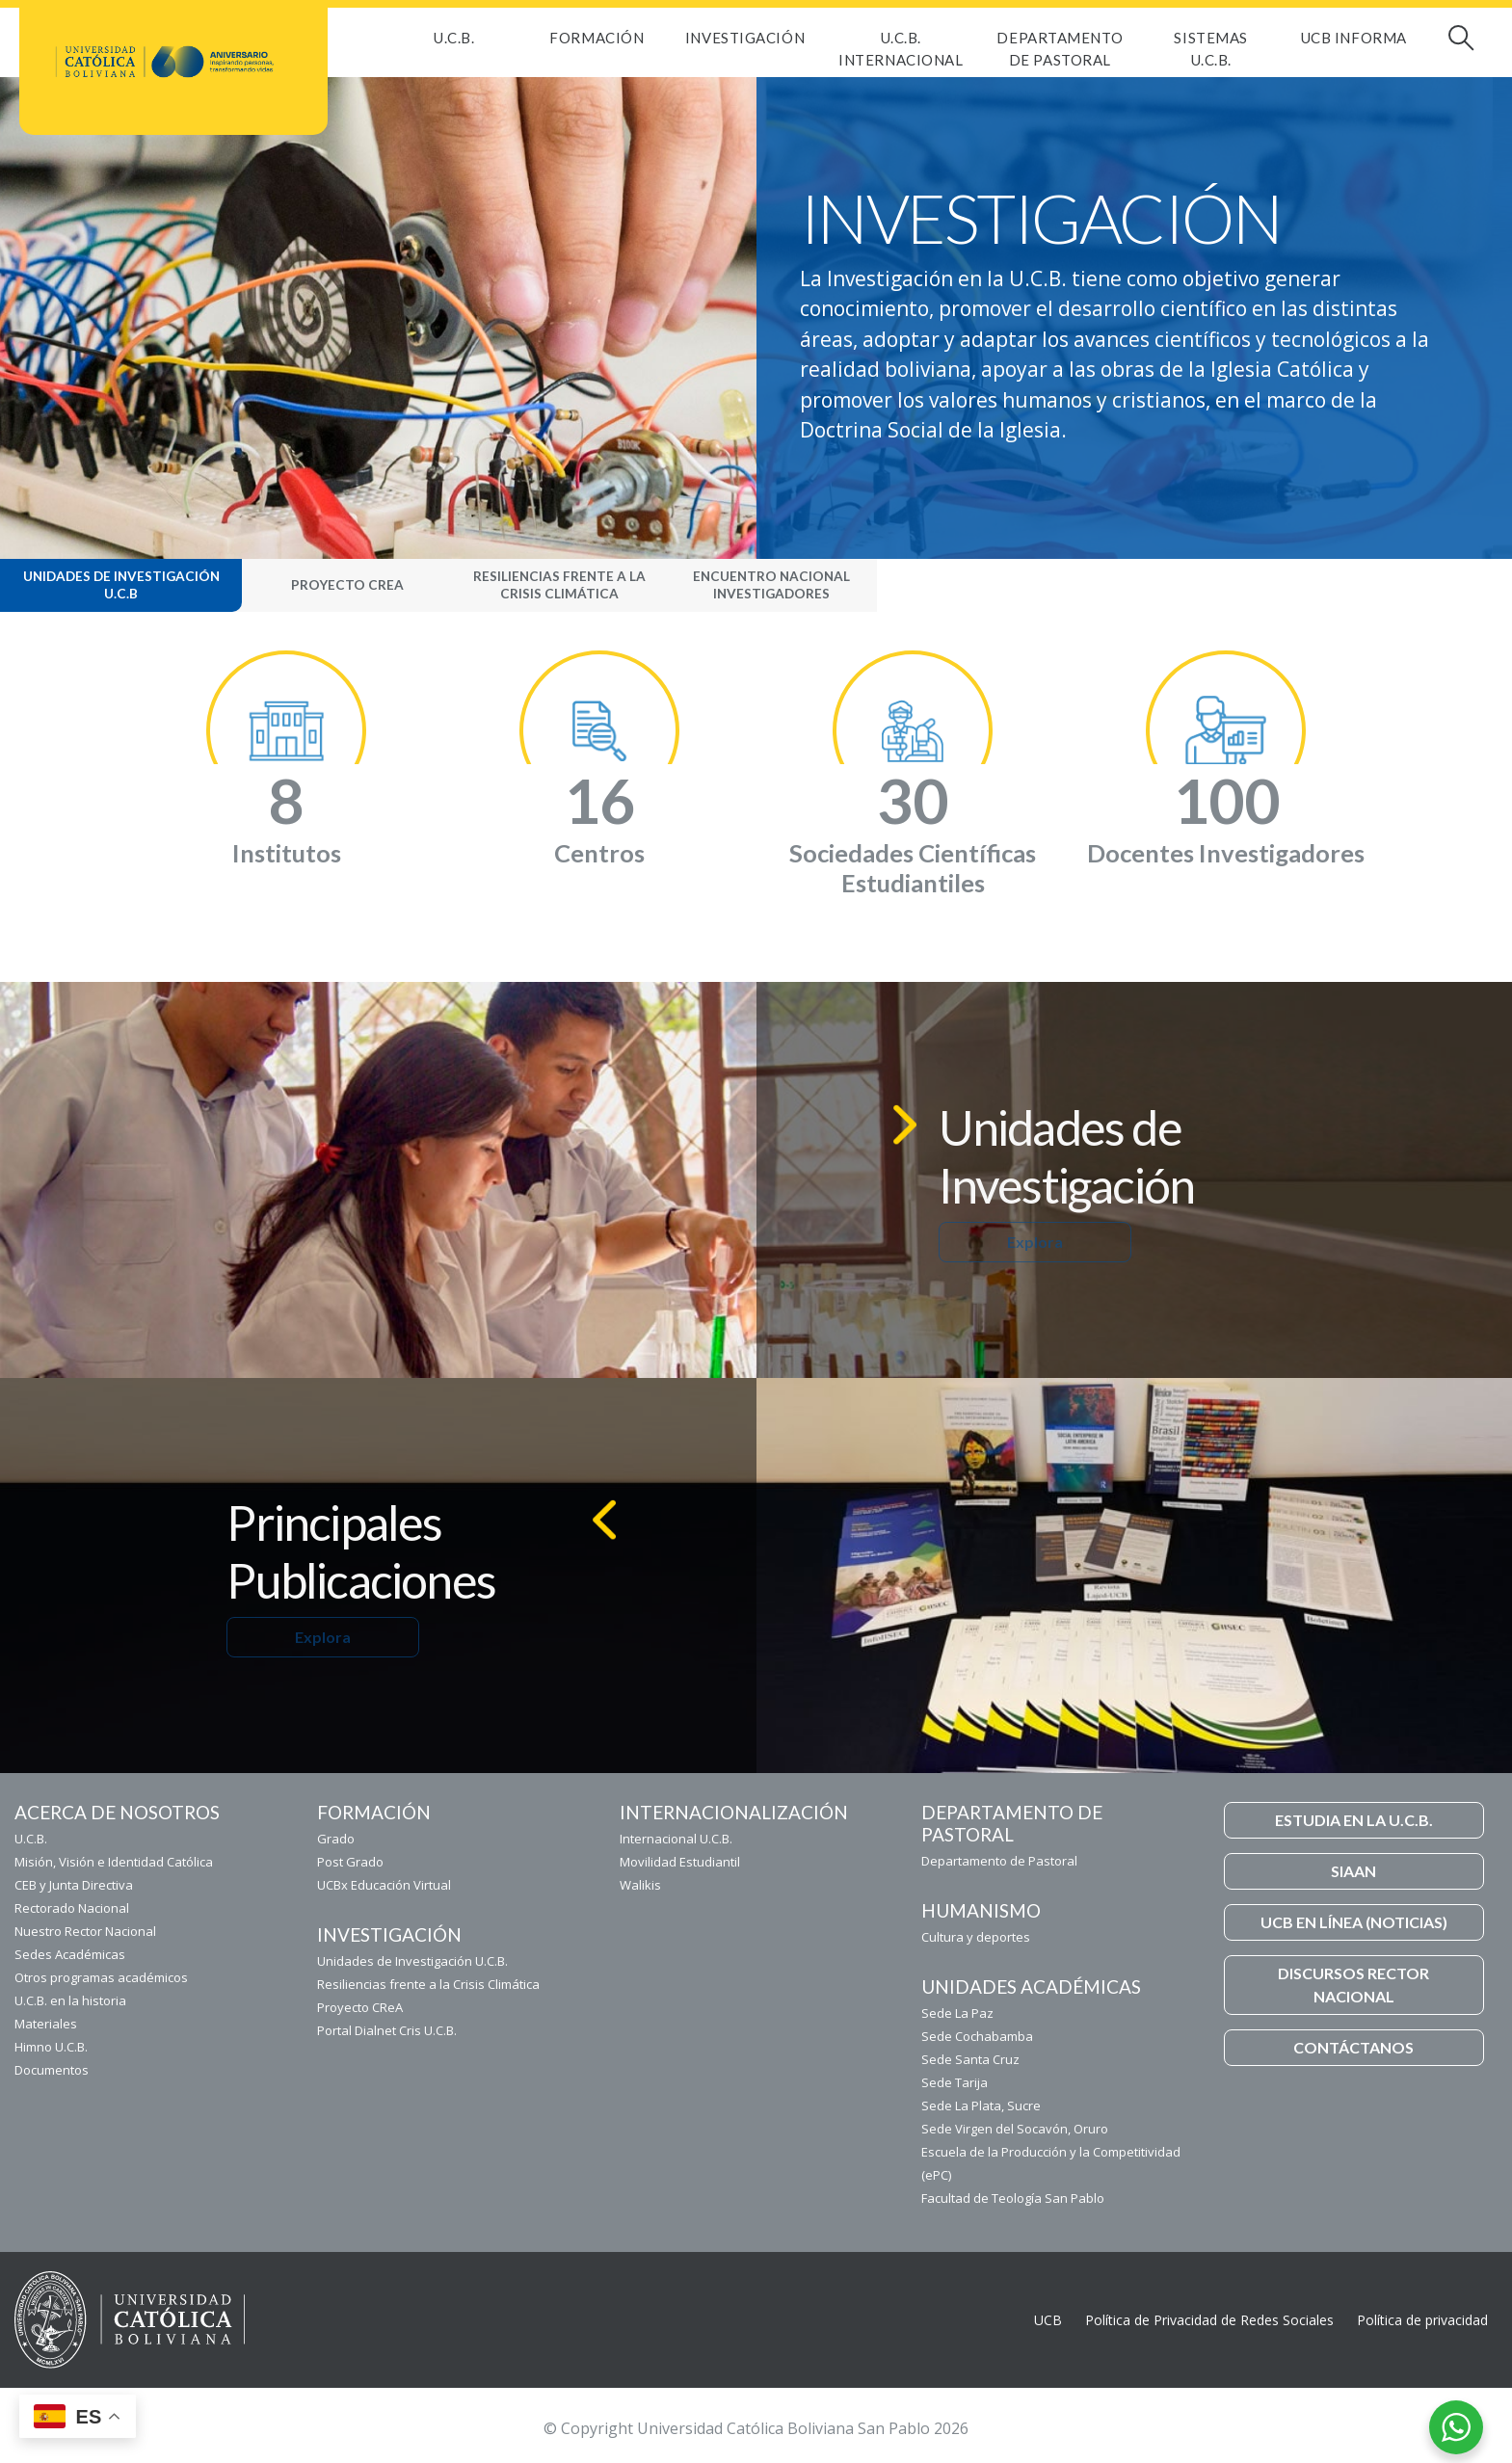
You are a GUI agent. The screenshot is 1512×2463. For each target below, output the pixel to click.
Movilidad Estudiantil (680, 1861)
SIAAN (1353, 1871)
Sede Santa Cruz (970, 2059)
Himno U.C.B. (51, 2046)
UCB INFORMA (1354, 37)
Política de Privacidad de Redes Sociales (1209, 2320)
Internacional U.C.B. (676, 1838)
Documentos (51, 2070)
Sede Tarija (954, 2082)
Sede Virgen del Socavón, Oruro (1014, 2128)
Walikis (640, 1885)
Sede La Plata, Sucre (981, 2105)
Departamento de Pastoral (1059, 48)
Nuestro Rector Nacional (85, 1931)
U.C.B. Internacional (900, 48)
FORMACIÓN (596, 37)
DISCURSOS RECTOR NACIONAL (1353, 1984)
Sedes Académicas (69, 1954)
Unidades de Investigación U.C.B (121, 585)
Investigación (745, 37)
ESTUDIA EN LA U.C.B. (1354, 1820)
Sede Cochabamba (977, 2036)
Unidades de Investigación (1067, 1156)
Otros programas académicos (101, 1977)
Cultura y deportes (975, 1937)
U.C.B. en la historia (70, 2000)
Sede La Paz (957, 2013)
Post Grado (350, 1861)
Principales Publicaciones (360, 1551)
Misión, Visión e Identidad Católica (113, 1861)
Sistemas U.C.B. (1210, 48)
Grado (336, 1838)
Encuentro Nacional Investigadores (771, 585)
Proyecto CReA (347, 585)
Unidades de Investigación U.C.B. (412, 1961)
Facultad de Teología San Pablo (1012, 2198)
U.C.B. (454, 37)
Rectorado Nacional (71, 1908)
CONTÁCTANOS (1353, 2047)
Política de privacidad (1422, 2320)
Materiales (45, 2023)
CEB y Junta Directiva (73, 1885)
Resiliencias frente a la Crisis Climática (559, 585)
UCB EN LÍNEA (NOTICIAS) (1353, 1922)
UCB (1048, 2320)
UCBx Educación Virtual (384, 1885)
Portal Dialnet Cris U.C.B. (387, 2030)
